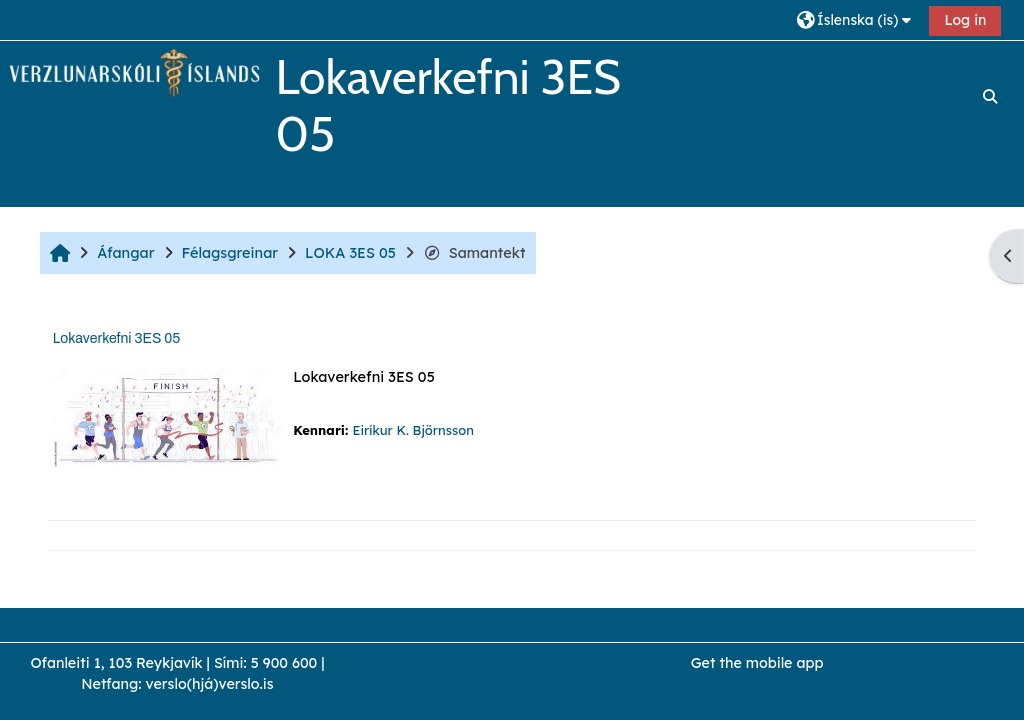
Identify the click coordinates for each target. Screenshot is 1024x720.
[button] (856, 19)
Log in (965, 20)
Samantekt (474, 253)
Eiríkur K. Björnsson (412, 430)
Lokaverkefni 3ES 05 (116, 338)
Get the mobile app (757, 663)
